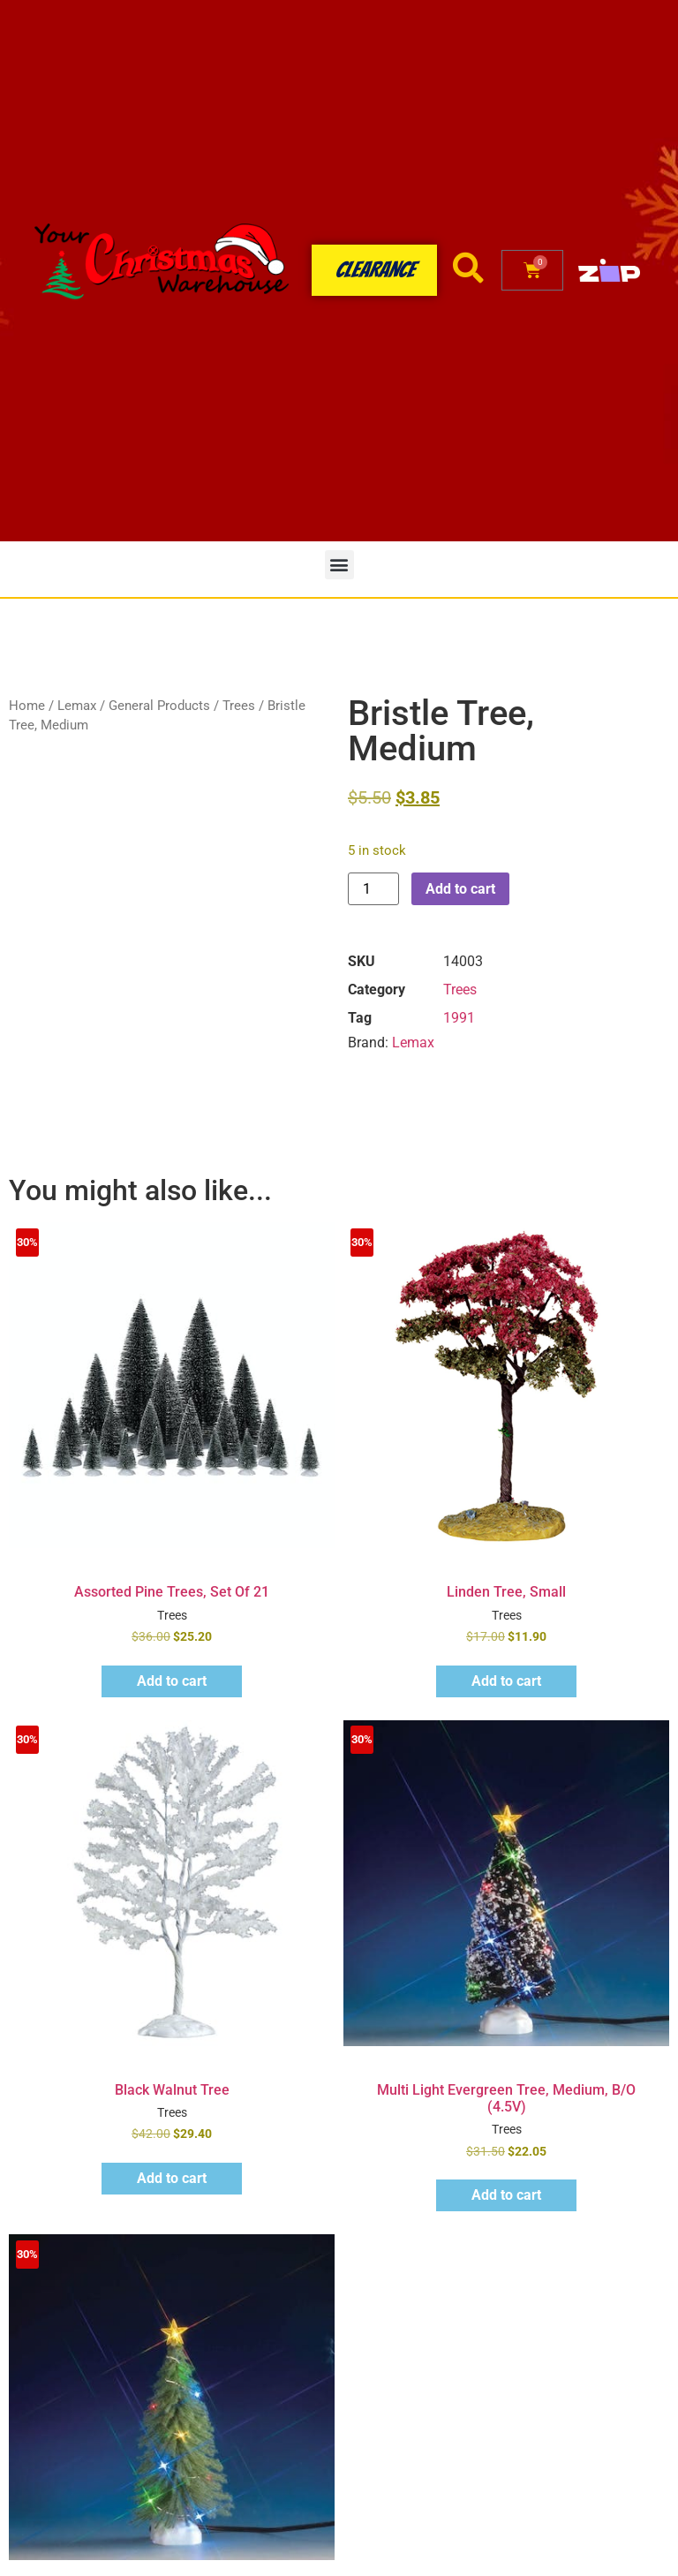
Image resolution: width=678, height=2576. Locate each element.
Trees (238, 706)
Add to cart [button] (172, 1681)
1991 (459, 1017)
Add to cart (460, 888)
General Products (159, 706)
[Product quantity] (373, 889)
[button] (339, 564)
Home (27, 706)
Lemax (76, 706)
